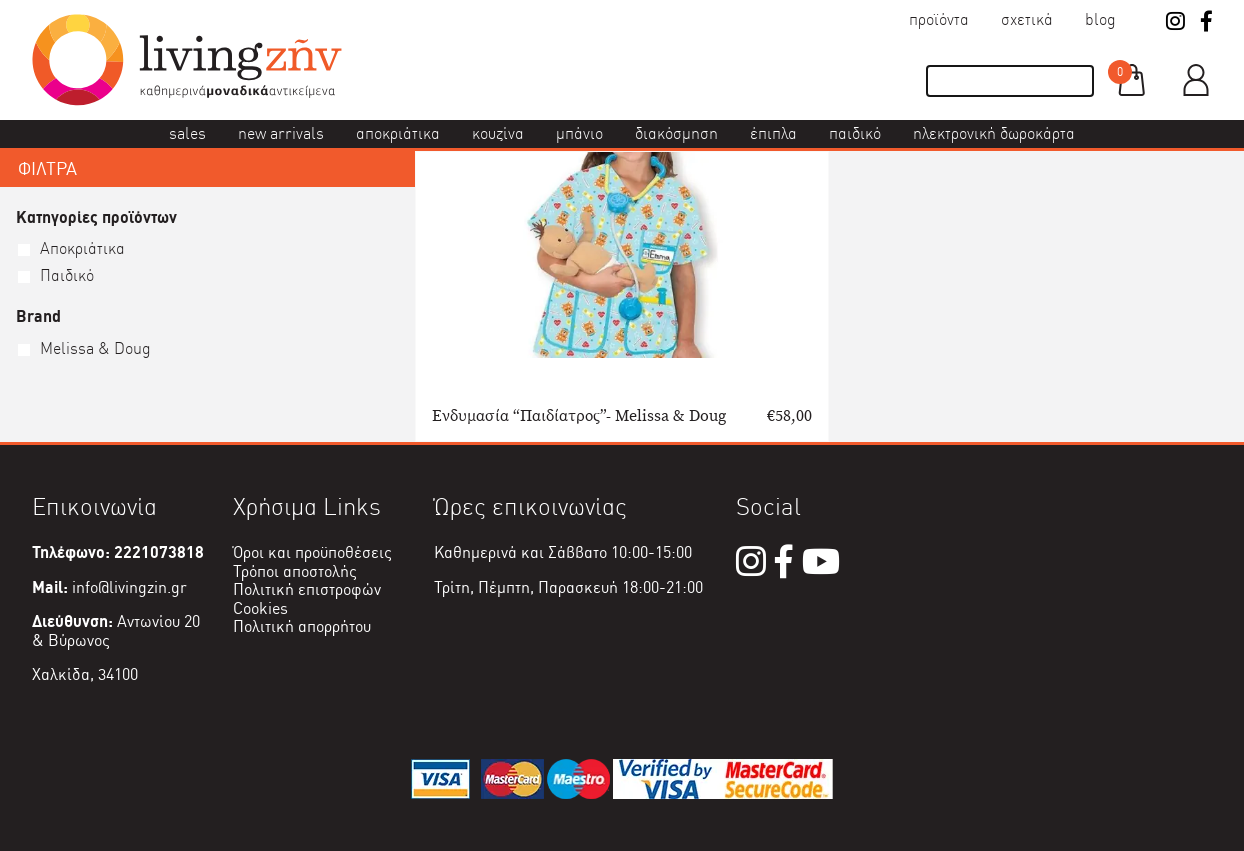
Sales (187, 133)
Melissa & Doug (95, 348)
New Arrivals (281, 133)
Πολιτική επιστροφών (307, 589)
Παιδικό (855, 133)
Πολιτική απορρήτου (302, 626)
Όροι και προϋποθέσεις (312, 552)
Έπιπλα (773, 133)
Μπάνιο (579, 133)
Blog (1100, 19)
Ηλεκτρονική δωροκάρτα (994, 133)
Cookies (260, 608)
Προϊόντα (939, 19)
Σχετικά (1027, 19)
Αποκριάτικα (398, 133)
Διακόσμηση (676, 133)
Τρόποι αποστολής (295, 571)
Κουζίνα (498, 133)
